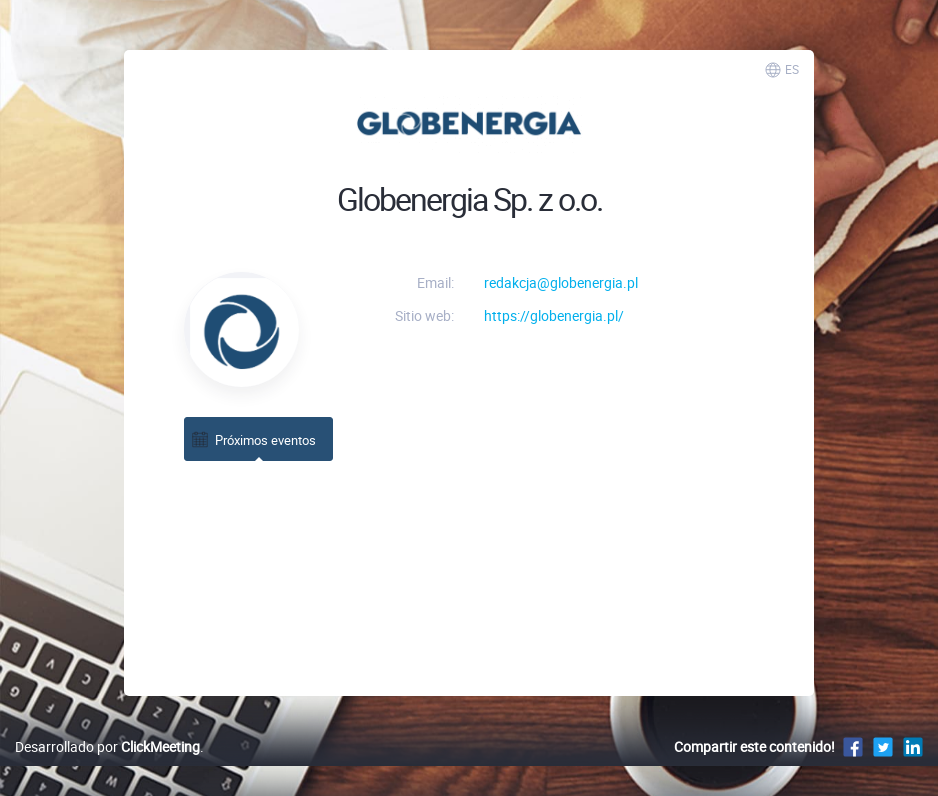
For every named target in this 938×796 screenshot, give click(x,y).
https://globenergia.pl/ (554, 315)
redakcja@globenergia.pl (561, 282)
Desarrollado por (107, 746)
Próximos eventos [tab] (253, 439)
